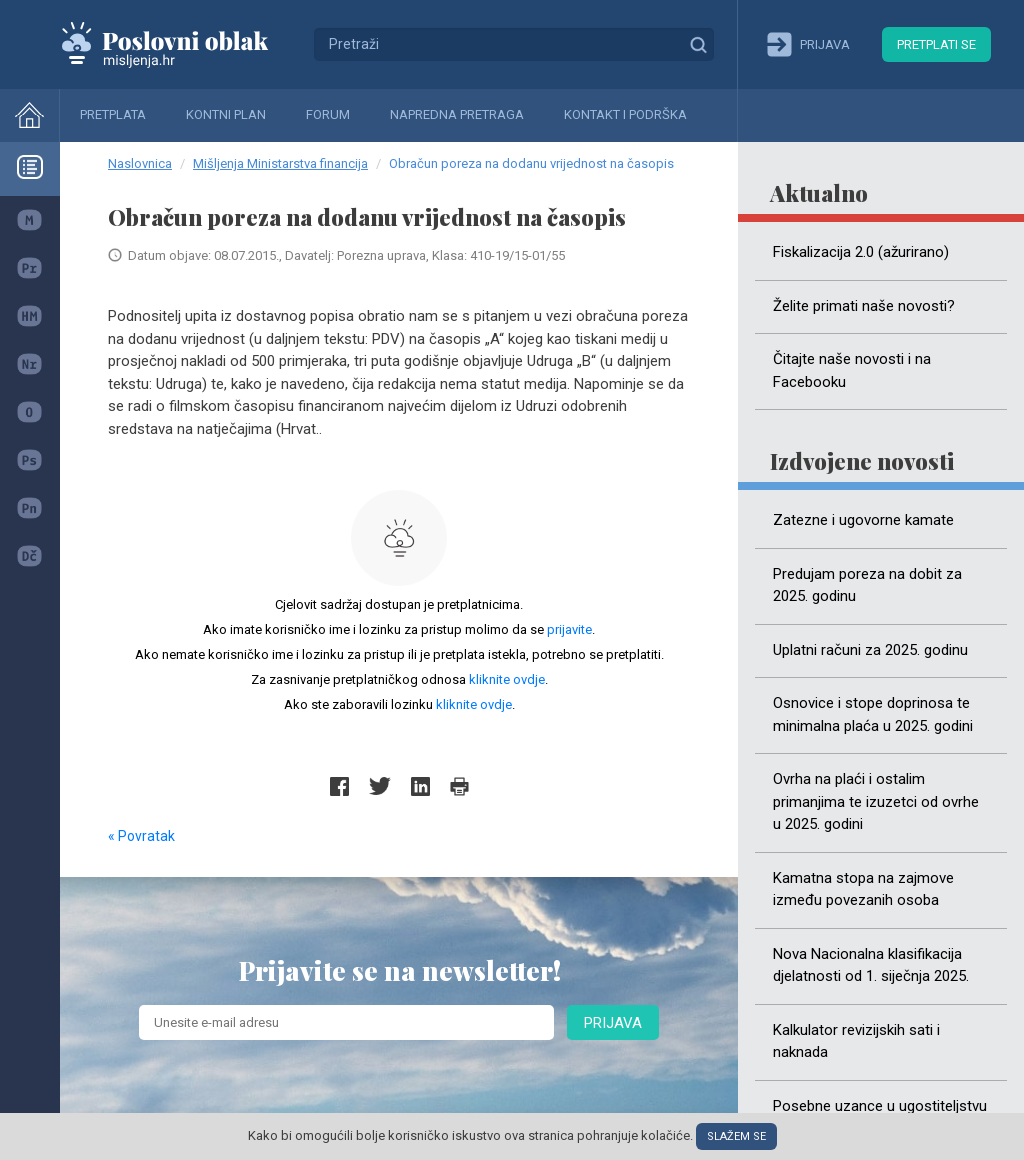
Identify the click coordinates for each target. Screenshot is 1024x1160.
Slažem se (736, 1136)
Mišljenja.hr (180, 44)
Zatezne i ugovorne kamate (863, 520)
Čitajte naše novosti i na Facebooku (852, 370)
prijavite (569, 629)
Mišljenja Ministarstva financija (280, 163)
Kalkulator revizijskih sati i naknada (856, 1041)
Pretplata (113, 114)
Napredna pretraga (457, 114)
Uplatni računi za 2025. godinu (870, 650)
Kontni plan (226, 114)
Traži (698, 44)
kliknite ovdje (507, 679)
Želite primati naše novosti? (864, 306)
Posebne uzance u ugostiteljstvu (880, 1106)
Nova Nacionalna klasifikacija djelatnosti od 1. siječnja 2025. (871, 965)
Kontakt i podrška (625, 114)
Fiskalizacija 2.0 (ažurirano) (861, 252)
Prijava (613, 1023)
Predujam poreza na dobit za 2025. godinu (867, 585)
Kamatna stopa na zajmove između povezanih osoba (863, 889)
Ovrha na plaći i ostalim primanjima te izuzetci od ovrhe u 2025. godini (876, 801)
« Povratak (141, 836)
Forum (328, 114)
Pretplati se (936, 44)
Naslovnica (140, 163)
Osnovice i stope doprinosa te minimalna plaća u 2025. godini (873, 714)
